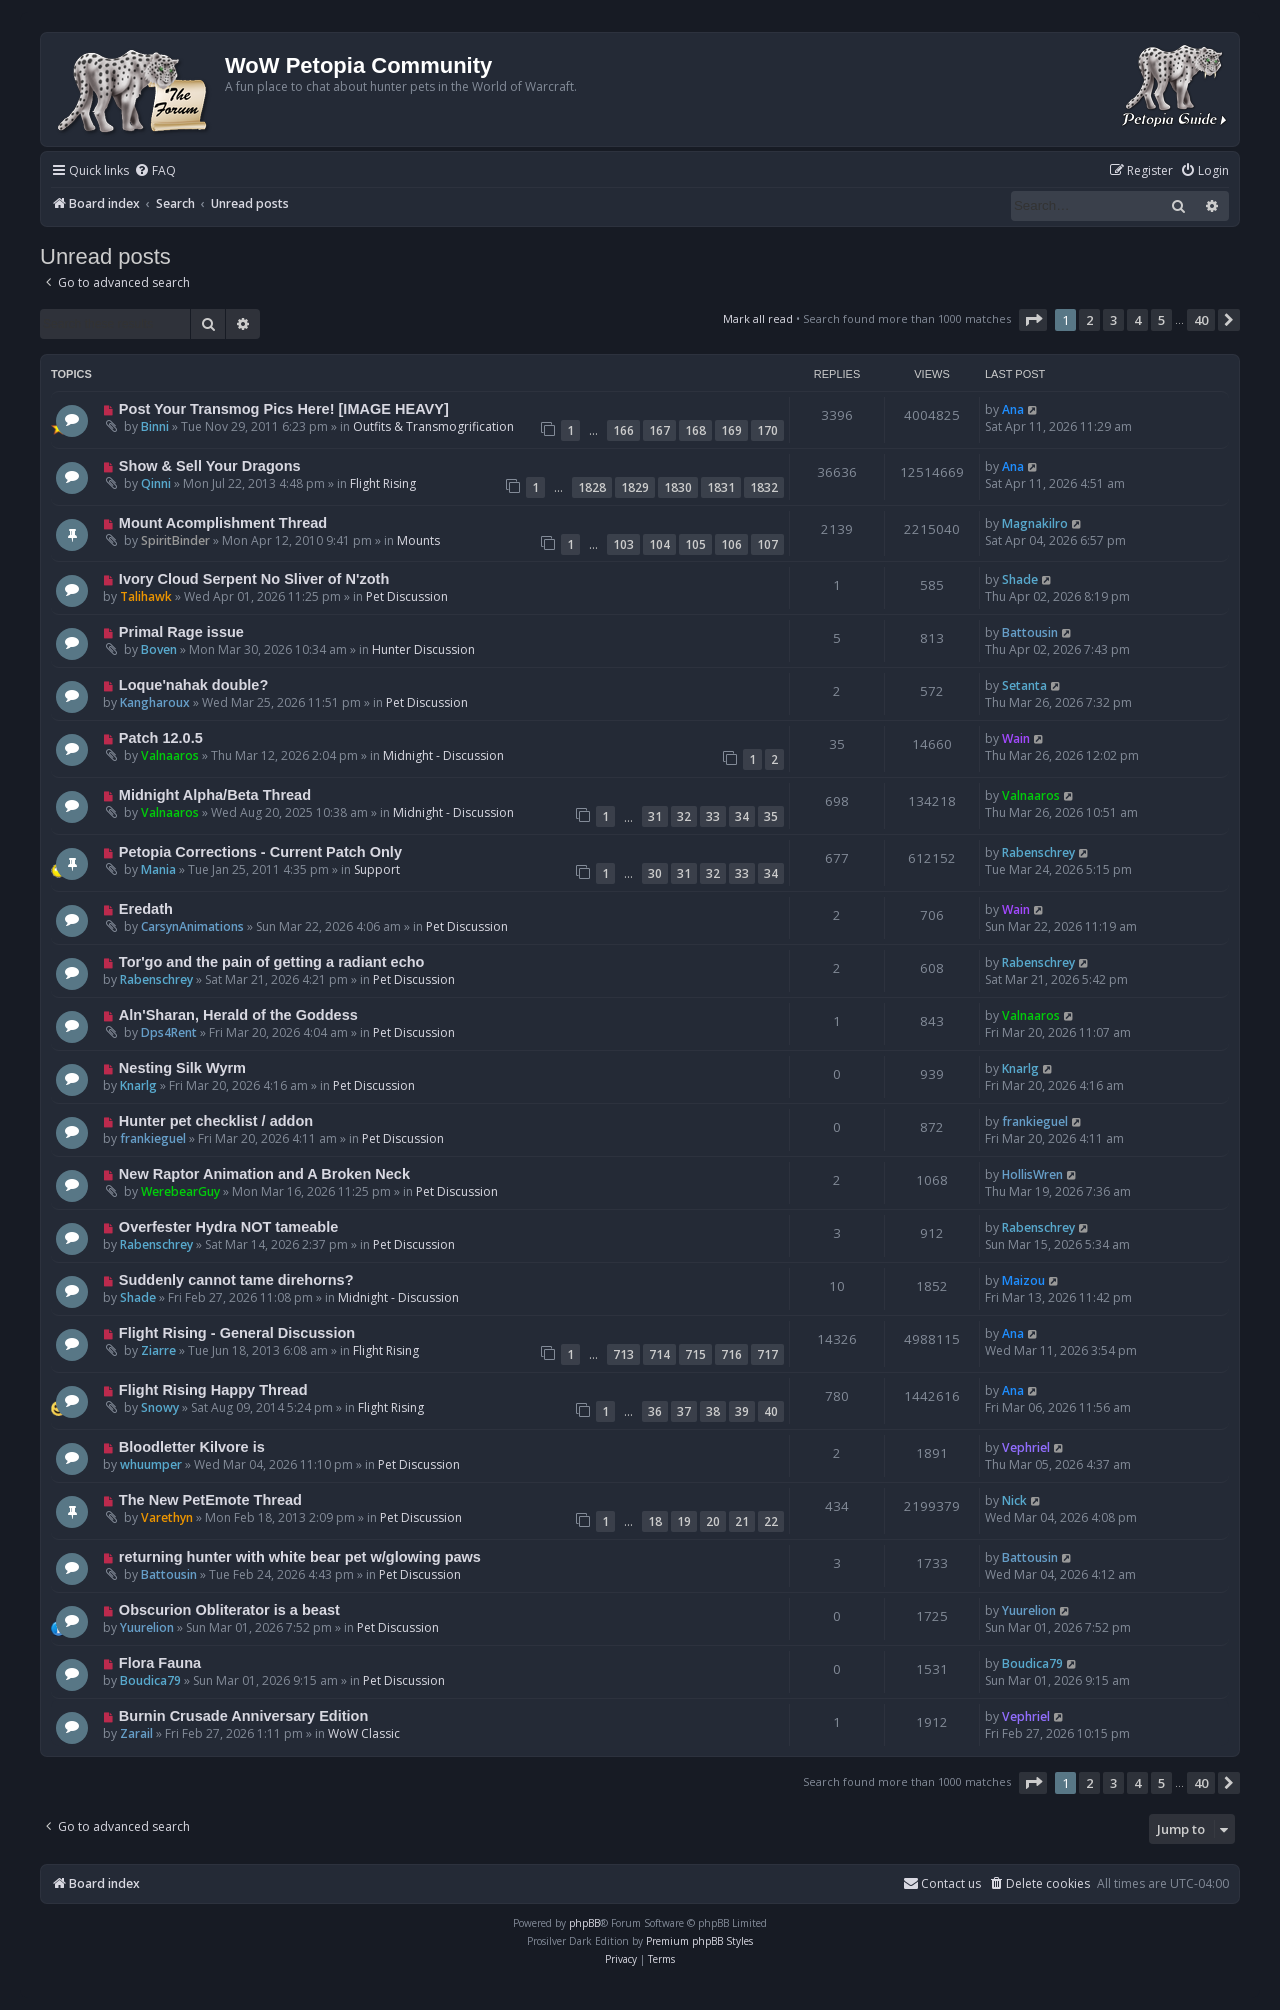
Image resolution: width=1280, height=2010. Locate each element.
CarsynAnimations (192, 926)
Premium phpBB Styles (699, 1941)
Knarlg (138, 1085)
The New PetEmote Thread (210, 1500)
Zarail (136, 1733)
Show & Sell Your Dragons (210, 466)
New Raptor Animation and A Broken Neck (264, 1174)
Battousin (1030, 632)
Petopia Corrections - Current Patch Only (260, 852)
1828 (592, 487)
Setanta (1024, 685)
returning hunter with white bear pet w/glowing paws (300, 1557)
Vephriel (1026, 1447)
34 (742, 816)
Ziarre (158, 1350)
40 (771, 1411)
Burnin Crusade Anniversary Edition (244, 1716)
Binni (155, 426)
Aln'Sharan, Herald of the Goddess (238, 1015)
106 (731, 544)
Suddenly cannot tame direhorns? (236, 1280)
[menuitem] (155, 171)
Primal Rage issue (181, 632)
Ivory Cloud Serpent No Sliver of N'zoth (254, 579)
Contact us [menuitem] (942, 1883)
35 (771, 816)
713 (623, 1354)
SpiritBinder (175, 540)
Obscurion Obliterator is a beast (229, 1610)
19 (684, 1521)
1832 (764, 487)
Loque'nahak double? (193, 685)
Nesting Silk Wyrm (182, 1068)
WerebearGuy (180, 1191)
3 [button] (1113, 320)
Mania (158, 869)
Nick (1014, 1500)
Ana (1013, 409)
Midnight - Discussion (443, 755)
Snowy (160, 1407)
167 (659, 430)
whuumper (151, 1464)
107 (767, 544)
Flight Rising (383, 483)
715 (695, 1354)
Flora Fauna (160, 1663)
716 (731, 1354)
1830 (678, 487)
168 (695, 430)
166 (623, 430)
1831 (721, 487)
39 (742, 1411)
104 (659, 544)
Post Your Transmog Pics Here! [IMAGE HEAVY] (284, 409)
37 (684, 1411)
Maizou (1023, 1280)
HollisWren (1032, 1174)
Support (377, 869)
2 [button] (1089, 320)
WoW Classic (364, 1733)
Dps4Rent (169, 1032)
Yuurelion (147, 1627)
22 (771, 1521)
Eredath (146, 909)
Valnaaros (170, 755)
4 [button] (1137, 320)
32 (684, 816)
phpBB (584, 1923)
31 (655, 816)
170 (767, 430)
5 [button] (1161, 320)
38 (713, 1411)
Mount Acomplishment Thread (223, 523)
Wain (1016, 738)
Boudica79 (150, 1680)
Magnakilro (1035, 523)
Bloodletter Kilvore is (192, 1447)
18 (655, 1521)
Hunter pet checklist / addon (216, 1121)
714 (659, 1354)
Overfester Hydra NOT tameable (228, 1227)
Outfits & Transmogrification (433, 426)
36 (655, 1411)
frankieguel (153, 1138)
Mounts (418, 540)
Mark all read (758, 318)
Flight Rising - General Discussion (237, 1333)
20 (713, 1521)
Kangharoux (155, 702)
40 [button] (1201, 320)
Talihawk (146, 596)
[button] (1033, 320)
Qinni (156, 483)
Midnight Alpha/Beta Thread (215, 795)
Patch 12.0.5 (161, 738)
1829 (635, 487)
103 (623, 544)
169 (731, 430)
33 (713, 816)
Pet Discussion (407, 596)
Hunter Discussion (423, 649)
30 (655, 873)
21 (742, 1521)
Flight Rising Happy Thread (213, 1390)
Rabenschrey (1038, 852)
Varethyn (167, 1517)
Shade (1020, 579)
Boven (159, 649)
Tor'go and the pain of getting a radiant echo (272, 962)
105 (695, 544)
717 (767, 1354)
